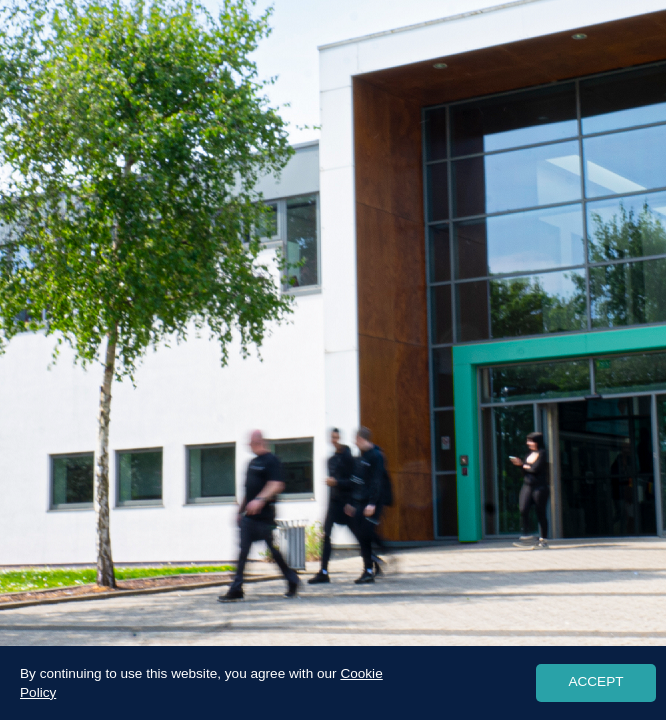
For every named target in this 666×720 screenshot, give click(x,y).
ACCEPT (595, 681)
